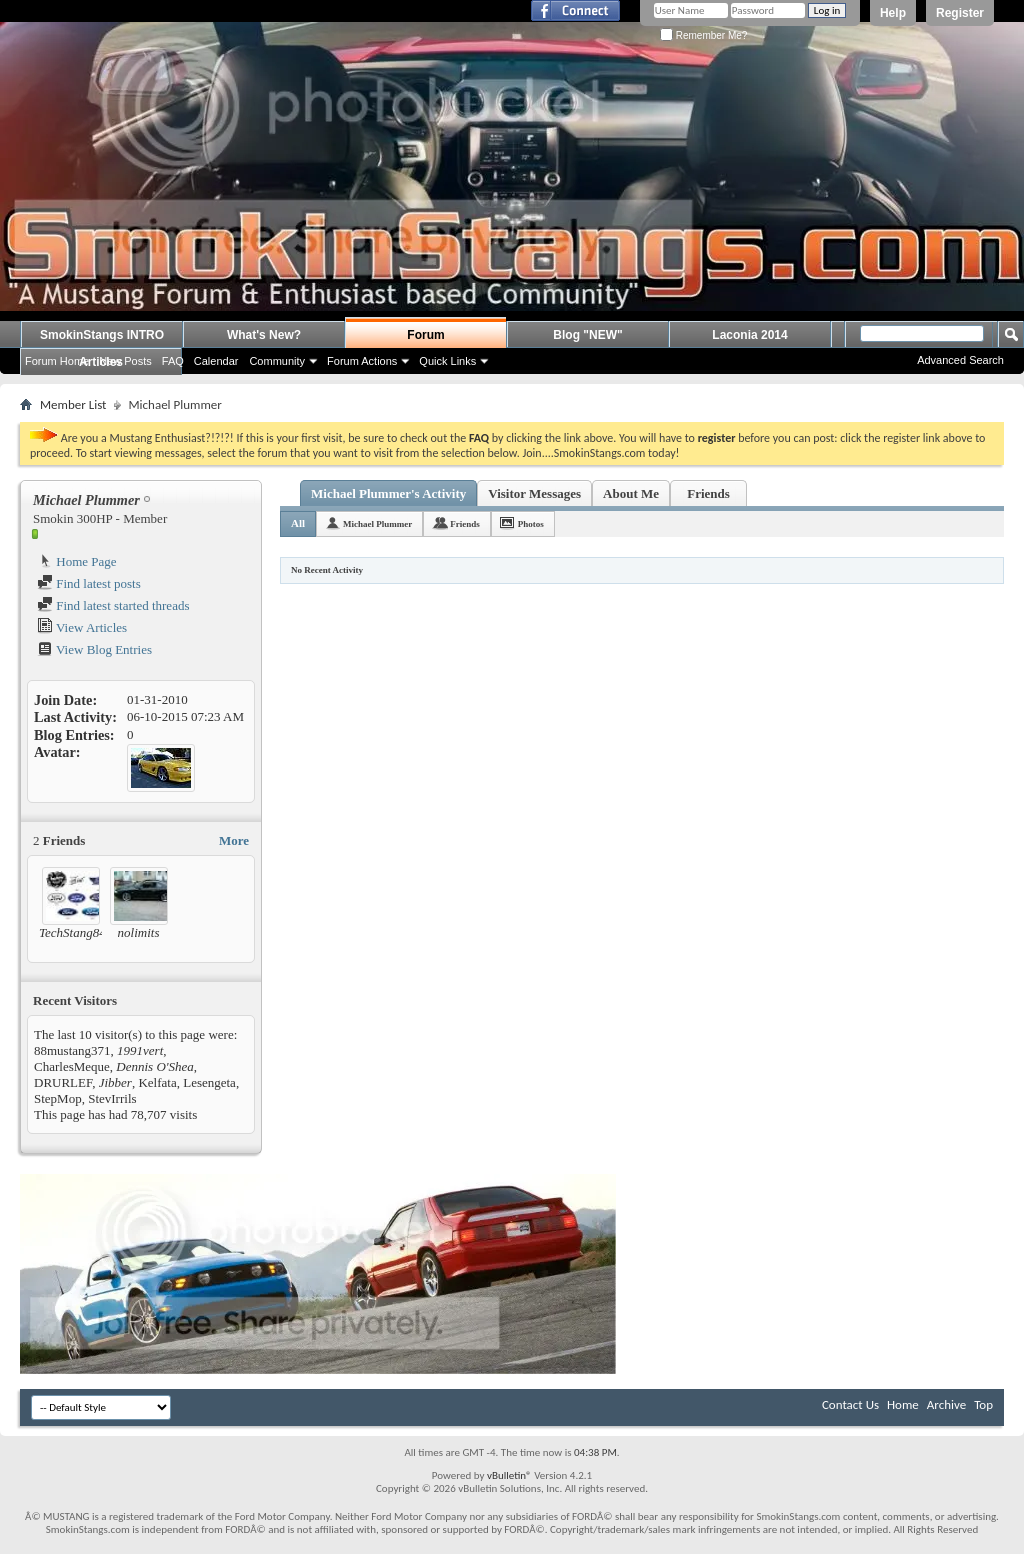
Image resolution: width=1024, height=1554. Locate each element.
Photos (531, 524)
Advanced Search (960, 360)
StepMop (58, 1098)
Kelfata (157, 1082)
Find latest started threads (113, 605)
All (298, 523)
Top (983, 1404)
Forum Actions (362, 361)
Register (960, 13)
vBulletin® (509, 1475)
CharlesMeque (72, 1066)
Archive (946, 1404)
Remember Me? (703, 35)
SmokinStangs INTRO (102, 335)
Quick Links (447, 361)
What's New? (264, 335)
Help (893, 13)
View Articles (82, 627)
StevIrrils (112, 1098)
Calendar (216, 361)
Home (903, 1404)
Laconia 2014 (749, 335)
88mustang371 (72, 1050)
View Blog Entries (94, 649)
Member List (73, 404)
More (234, 840)
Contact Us (850, 1404)
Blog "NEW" (587, 335)
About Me (631, 493)
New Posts (125, 361)
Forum (425, 335)
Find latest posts (89, 583)
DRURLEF (63, 1082)
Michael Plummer (377, 524)
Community (277, 361)
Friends (708, 493)
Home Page (77, 561)
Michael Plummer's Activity (388, 493)
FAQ (173, 361)
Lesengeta (209, 1082)
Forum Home (57, 361)
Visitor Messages (534, 493)
